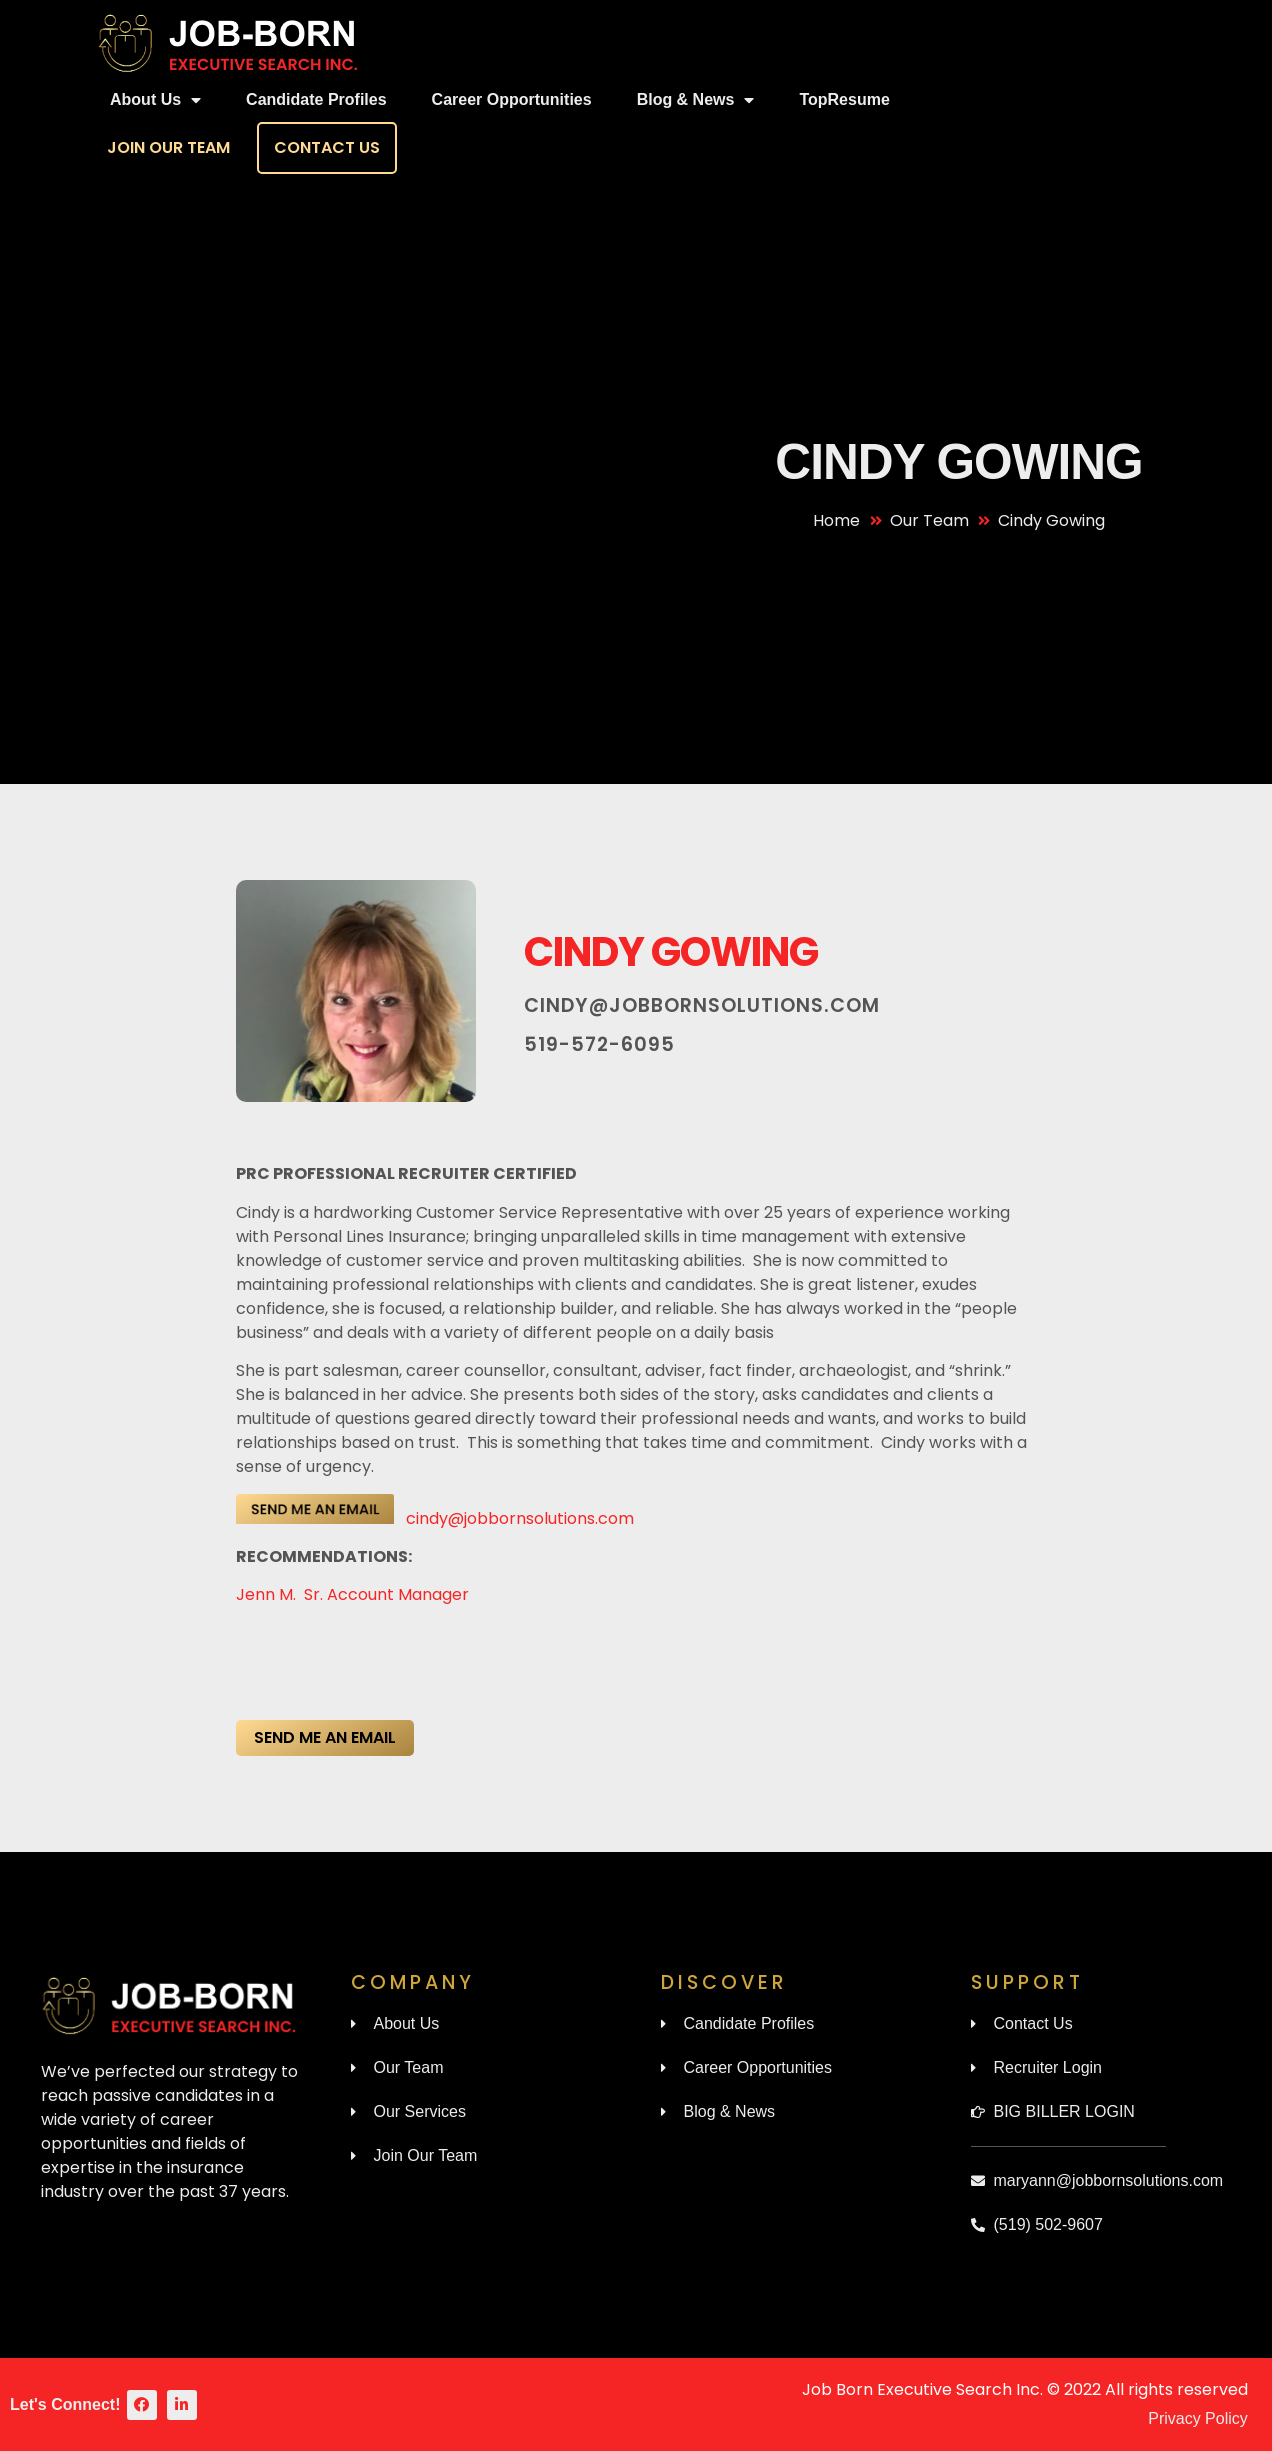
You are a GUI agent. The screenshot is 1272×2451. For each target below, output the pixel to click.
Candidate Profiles (316, 99)
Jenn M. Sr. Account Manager (354, 1594)
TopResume (844, 99)
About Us (155, 100)
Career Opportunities (512, 99)
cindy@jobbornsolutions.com (702, 1005)
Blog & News (696, 100)
